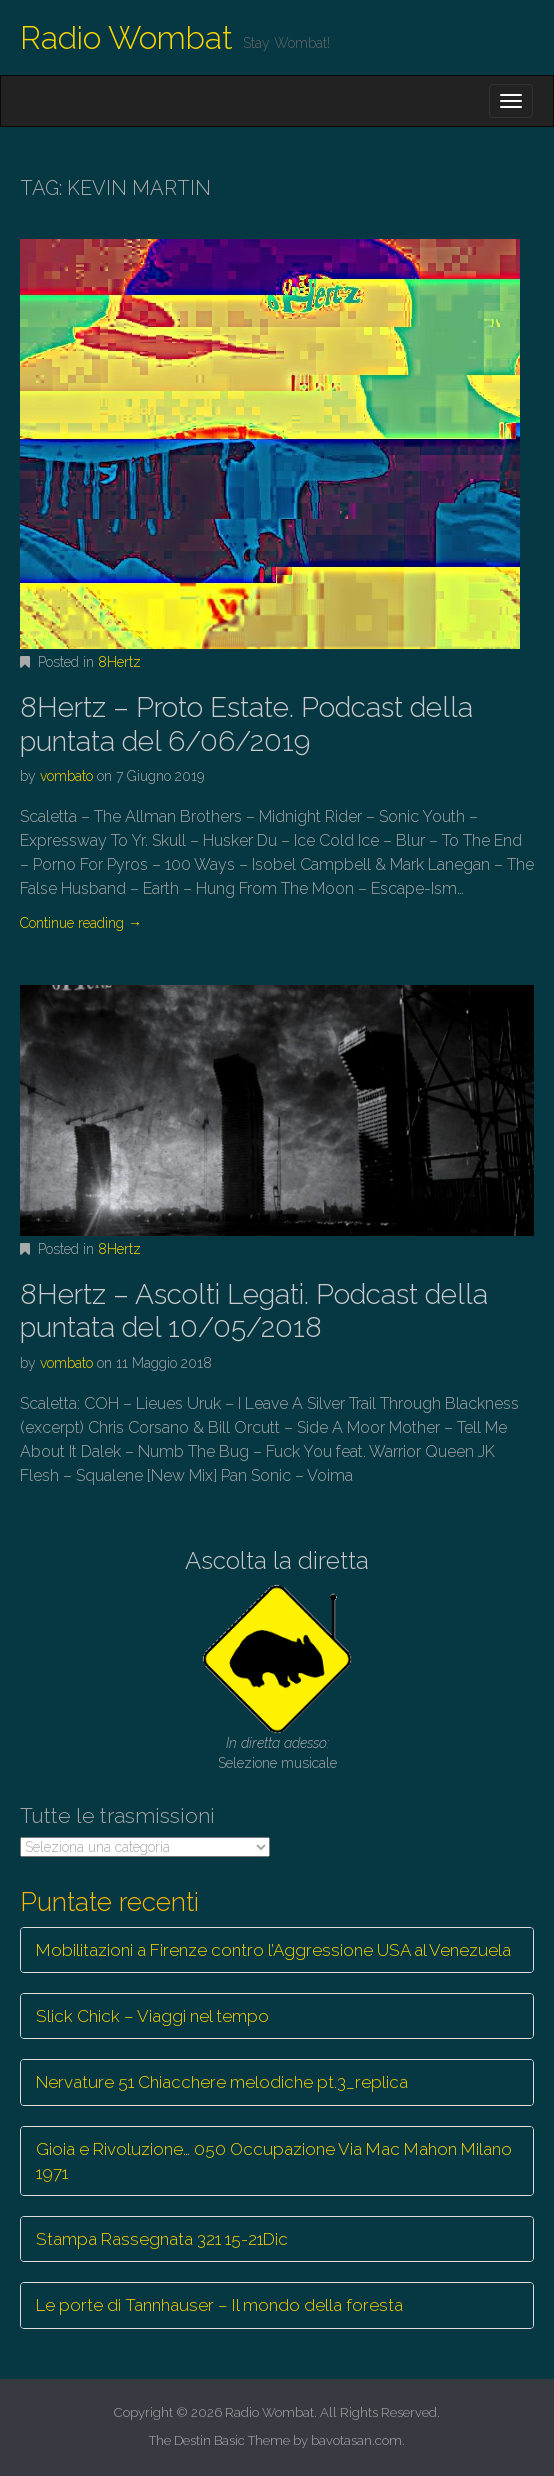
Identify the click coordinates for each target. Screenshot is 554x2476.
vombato (66, 776)
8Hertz (119, 662)
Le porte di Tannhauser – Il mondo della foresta (219, 2305)
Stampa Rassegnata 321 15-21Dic (162, 2239)
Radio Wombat (126, 37)
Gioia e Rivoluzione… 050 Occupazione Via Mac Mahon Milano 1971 (274, 2161)
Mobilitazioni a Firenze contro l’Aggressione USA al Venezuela (273, 1950)
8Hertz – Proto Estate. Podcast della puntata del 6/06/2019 (246, 724)
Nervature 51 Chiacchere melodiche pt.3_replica (222, 2082)
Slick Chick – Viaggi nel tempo (152, 2016)
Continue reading (81, 923)
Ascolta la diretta (277, 1560)
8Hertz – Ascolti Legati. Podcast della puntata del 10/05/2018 (254, 1311)
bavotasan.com (356, 2440)
